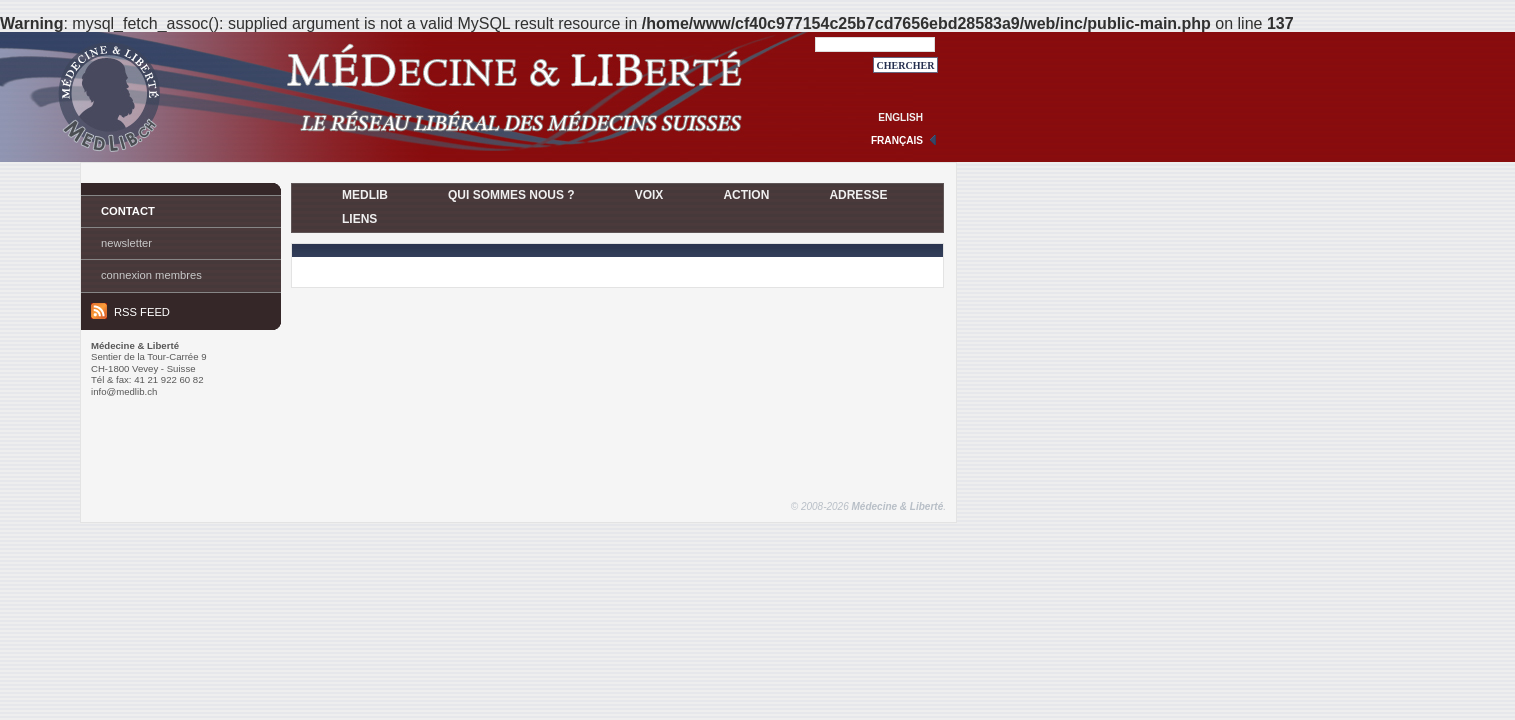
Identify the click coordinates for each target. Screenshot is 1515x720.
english (900, 117)
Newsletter (126, 243)
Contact (128, 211)
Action (746, 195)
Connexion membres (151, 275)
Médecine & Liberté (898, 506)
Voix (649, 195)
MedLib (365, 195)
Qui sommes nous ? (511, 195)
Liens (359, 219)
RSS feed (130, 311)
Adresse (858, 195)
